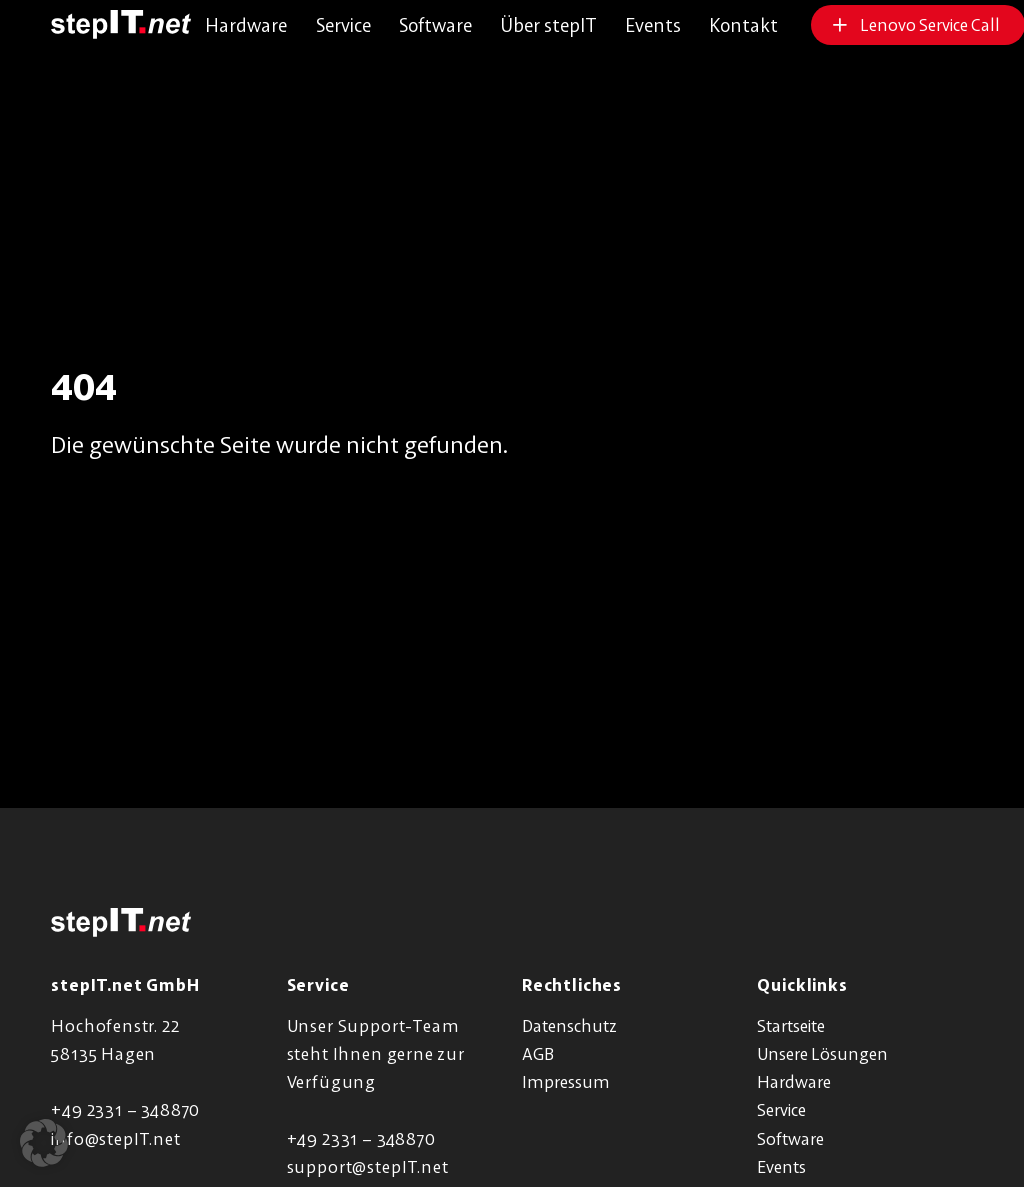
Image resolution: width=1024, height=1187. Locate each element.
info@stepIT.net (115, 1138)
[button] (44, 1143)
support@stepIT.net (368, 1166)
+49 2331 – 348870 (125, 1109)
